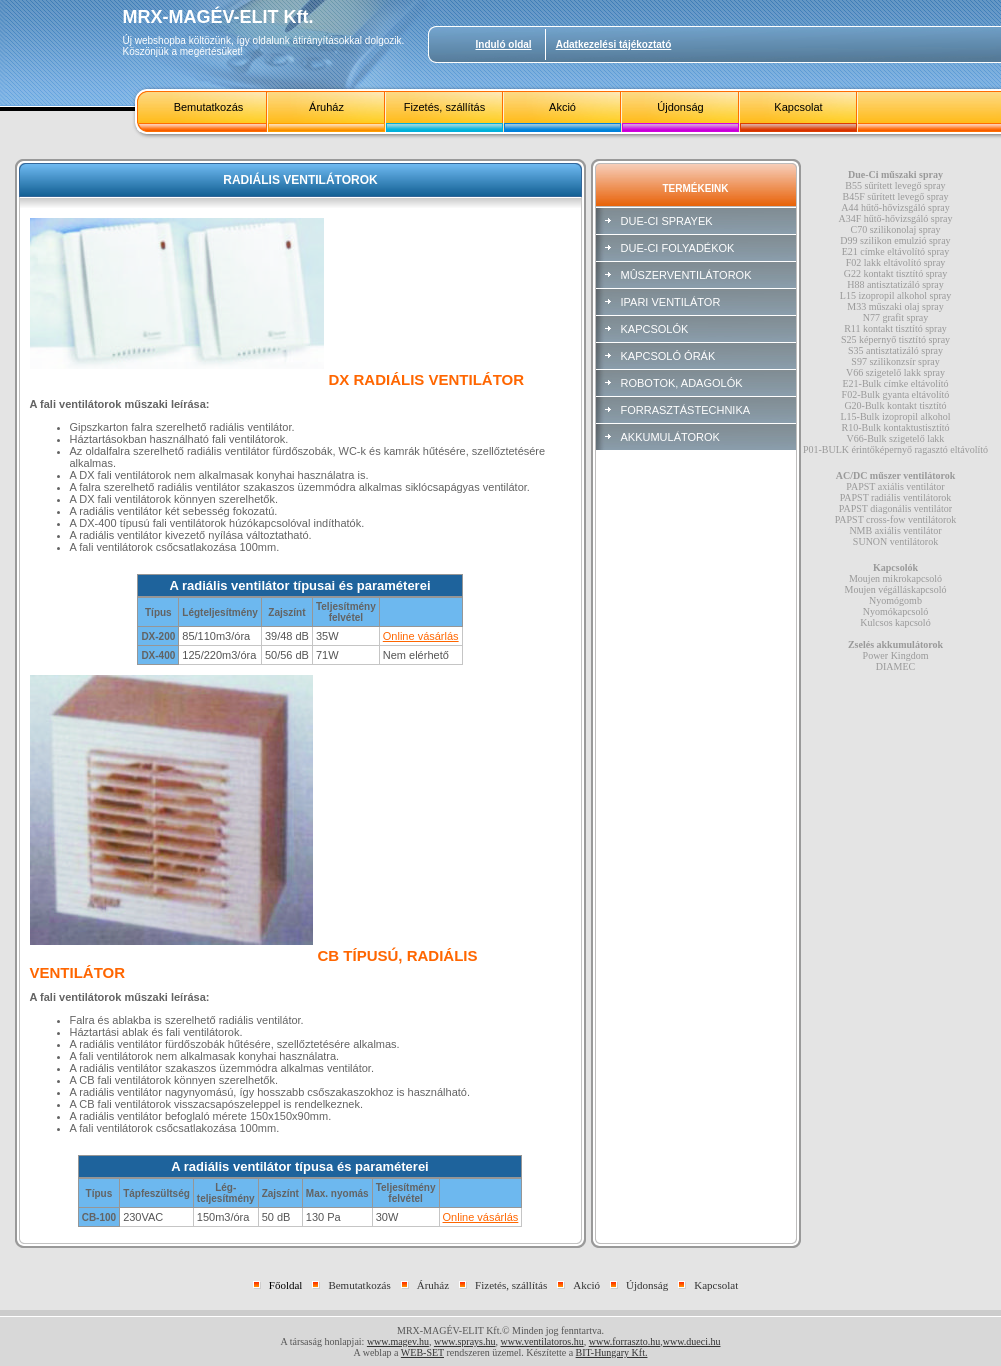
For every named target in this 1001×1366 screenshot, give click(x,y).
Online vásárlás (421, 636)
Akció (562, 107)
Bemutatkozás (209, 107)
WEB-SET (422, 1352)
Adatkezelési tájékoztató (614, 44)
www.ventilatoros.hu (542, 1341)
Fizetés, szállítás (444, 107)
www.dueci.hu (692, 1341)
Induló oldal (504, 44)
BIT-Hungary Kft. (612, 1352)
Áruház (326, 107)
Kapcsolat (798, 107)
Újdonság (680, 107)
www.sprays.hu (465, 1341)
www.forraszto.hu (625, 1341)
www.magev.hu (398, 1341)
